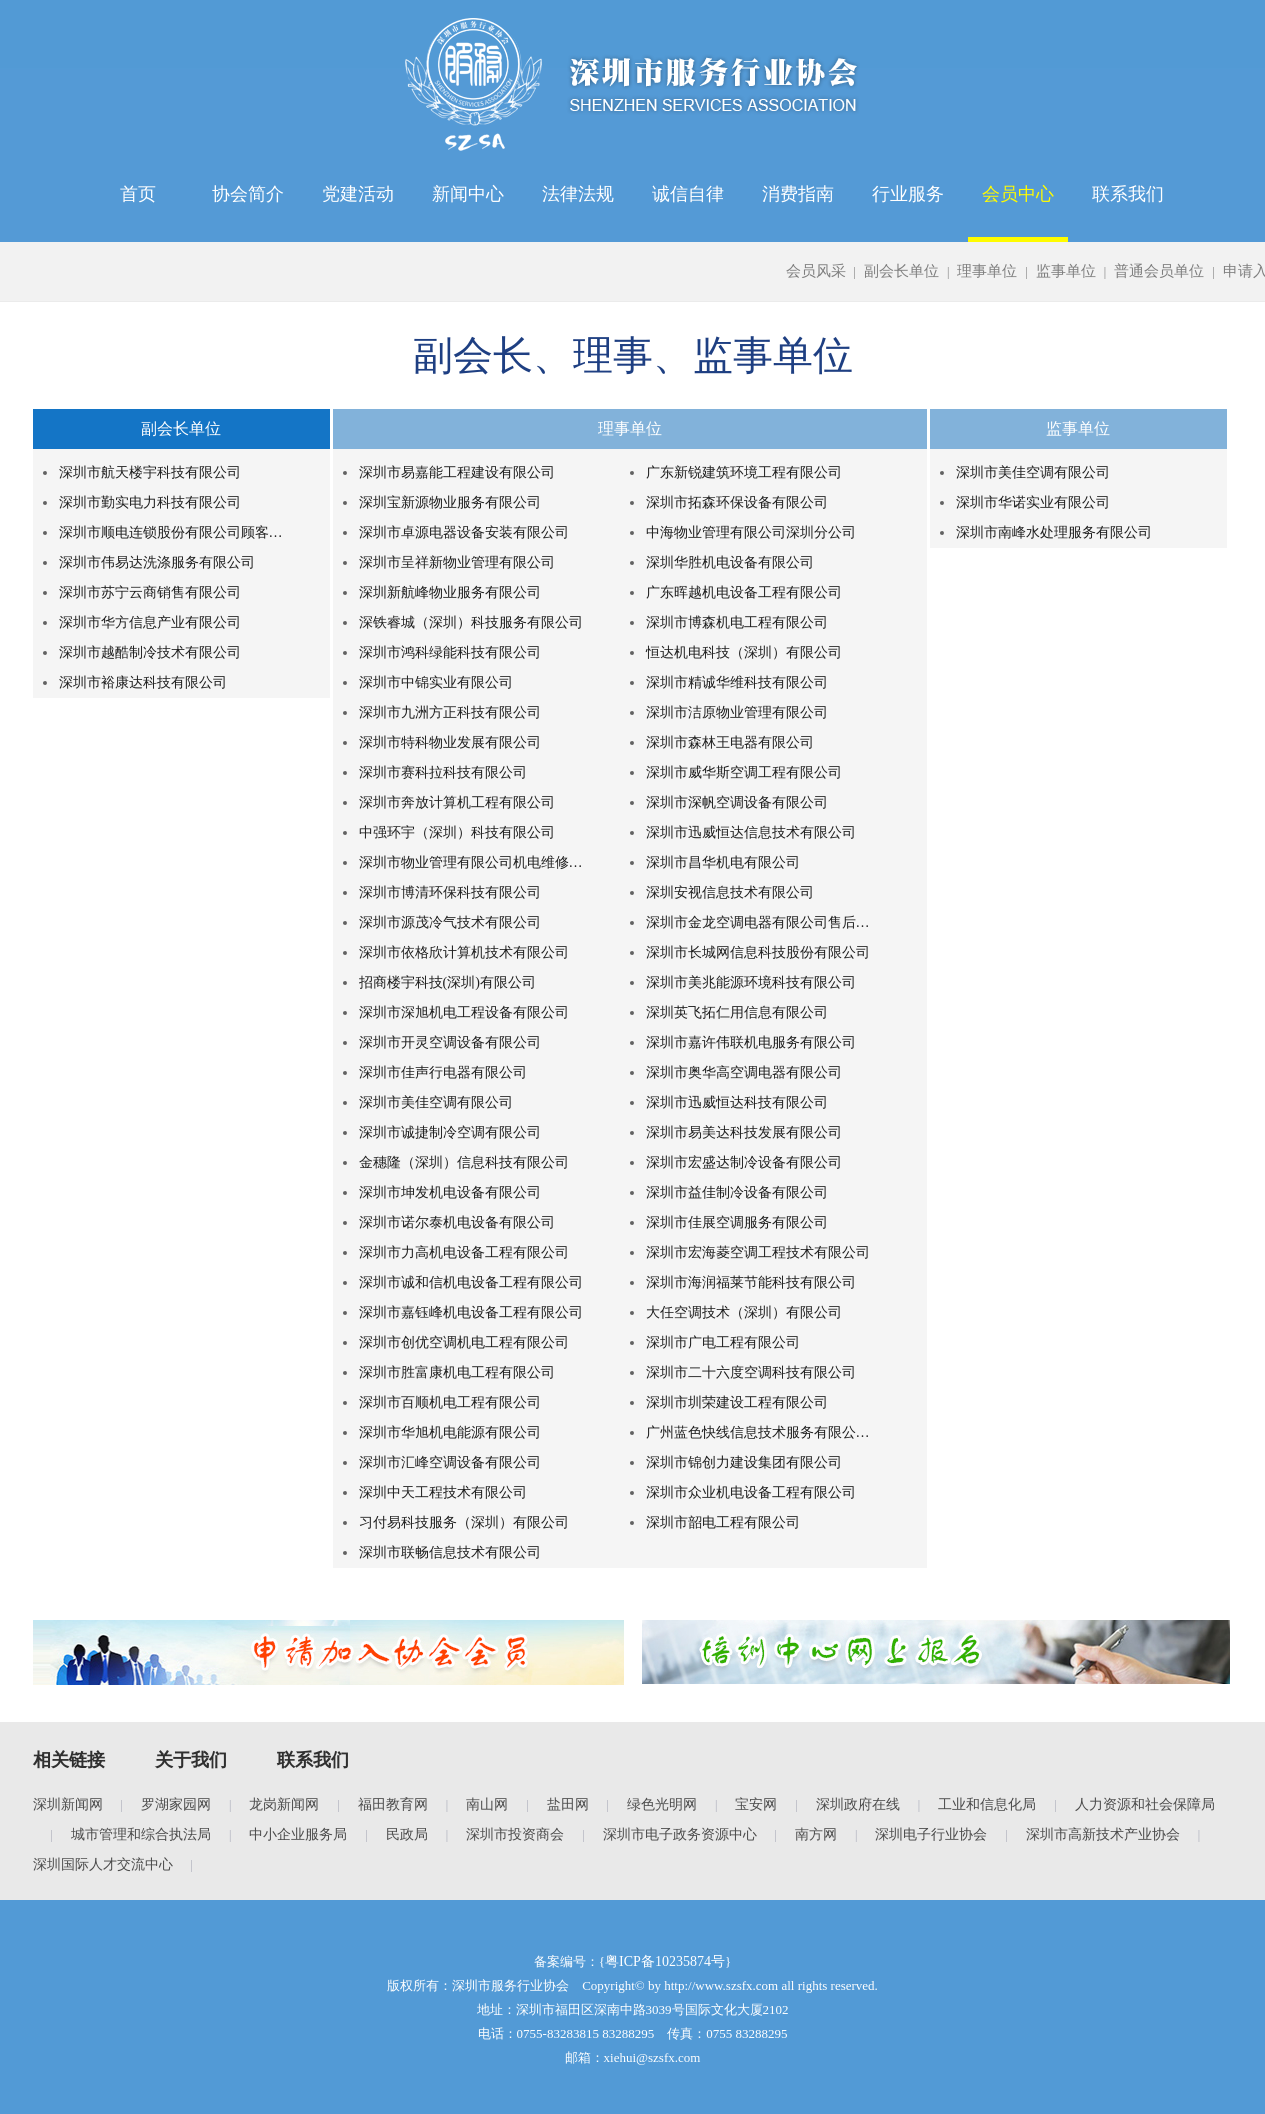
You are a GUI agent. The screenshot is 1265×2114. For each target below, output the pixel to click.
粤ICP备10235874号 (665, 1961)
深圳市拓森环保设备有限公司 (737, 502)
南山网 (487, 1804)
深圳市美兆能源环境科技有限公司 (751, 982)
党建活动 (358, 194)
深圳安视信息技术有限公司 (730, 892)
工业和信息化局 (987, 1804)
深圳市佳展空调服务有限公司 (737, 1222)
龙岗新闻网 (284, 1804)
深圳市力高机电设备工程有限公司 (464, 1252)
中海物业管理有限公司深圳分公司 (751, 532)
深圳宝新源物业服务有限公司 (450, 502)
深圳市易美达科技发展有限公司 (744, 1132)
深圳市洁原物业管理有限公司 (737, 712)
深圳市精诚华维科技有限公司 (737, 682)
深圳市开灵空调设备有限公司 (450, 1042)
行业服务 (908, 194)
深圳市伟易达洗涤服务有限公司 (157, 562)
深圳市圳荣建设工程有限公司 (737, 1402)
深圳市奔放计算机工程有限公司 (457, 802)
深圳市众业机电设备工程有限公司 (751, 1492)
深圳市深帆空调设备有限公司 (737, 802)
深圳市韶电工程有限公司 (723, 1522)
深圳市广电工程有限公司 (723, 1342)
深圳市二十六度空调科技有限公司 (751, 1372)
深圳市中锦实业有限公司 (436, 682)
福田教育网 (393, 1804)
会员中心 (1018, 194)
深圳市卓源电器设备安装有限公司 (464, 532)
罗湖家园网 (176, 1804)
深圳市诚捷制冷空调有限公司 (450, 1132)
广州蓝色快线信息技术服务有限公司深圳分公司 (761, 1432)
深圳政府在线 (858, 1804)
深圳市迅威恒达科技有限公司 (737, 1102)
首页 (138, 194)
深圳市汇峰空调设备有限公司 (450, 1462)
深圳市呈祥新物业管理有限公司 (457, 562)
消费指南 (798, 194)
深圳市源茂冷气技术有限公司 (450, 922)
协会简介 (248, 194)
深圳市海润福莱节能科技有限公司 (751, 1282)
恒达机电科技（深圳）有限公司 (744, 652)
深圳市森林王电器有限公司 (730, 742)
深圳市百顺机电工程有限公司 (450, 1402)
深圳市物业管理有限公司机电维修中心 (474, 862)
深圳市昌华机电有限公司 (723, 862)
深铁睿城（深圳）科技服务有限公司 (471, 622)
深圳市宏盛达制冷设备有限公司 (744, 1162)
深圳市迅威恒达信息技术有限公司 (751, 832)
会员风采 (816, 271)
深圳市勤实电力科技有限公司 (150, 502)
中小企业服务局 (298, 1834)
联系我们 (1128, 194)
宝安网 (756, 1804)
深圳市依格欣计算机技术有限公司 (464, 952)
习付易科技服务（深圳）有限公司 (464, 1522)
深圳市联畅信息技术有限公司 (450, 1552)
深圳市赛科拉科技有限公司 (443, 772)
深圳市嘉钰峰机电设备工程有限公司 (471, 1312)
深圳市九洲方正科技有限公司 (450, 712)
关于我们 (191, 1760)
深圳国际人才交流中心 (103, 1864)
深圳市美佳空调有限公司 (436, 1102)
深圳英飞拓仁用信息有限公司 (737, 1012)
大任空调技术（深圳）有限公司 (744, 1312)
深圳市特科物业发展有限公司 (450, 742)
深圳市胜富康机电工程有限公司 (457, 1372)
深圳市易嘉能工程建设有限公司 (457, 472)
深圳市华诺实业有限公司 (1033, 502)
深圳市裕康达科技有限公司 (143, 682)
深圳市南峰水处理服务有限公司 (1054, 532)
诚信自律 (688, 194)
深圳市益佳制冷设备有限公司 (737, 1192)
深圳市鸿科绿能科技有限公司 (450, 652)
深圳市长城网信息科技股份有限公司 (758, 952)
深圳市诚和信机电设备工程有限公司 (471, 1282)
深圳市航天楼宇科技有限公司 (150, 472)
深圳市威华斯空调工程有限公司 (744, 772)
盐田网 (568, 1804)
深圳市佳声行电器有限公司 (443, 1072)
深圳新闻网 (68, 1804)
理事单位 (987, 271)
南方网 (816, 1834)
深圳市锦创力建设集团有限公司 (744, 1462)
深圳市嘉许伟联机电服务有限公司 (751, 1042)
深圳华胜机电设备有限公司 (730, 562)
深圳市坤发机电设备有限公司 (450, 1192)
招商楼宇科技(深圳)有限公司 (447, 982)
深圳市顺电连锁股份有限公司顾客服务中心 (174, 532)
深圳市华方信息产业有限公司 (150, 622)
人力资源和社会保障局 (1145, 1804)
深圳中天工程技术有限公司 (443, 1492)
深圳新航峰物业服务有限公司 (450, 592)
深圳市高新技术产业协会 (1103, 1834)
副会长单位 (901, 271)
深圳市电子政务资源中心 (680, 1834)
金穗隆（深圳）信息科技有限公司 (464, 1162)
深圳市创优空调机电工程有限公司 (464, 1342)
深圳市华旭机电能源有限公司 (450, 1432)
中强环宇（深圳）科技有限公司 (457, 832)
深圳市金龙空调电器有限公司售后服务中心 (761, 922)
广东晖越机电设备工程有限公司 (744, 592)
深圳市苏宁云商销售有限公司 (150, 592)
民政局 (407, 1834)
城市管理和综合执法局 (141, 1834)
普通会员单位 (1159, 271)
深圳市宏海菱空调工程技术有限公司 (758, 1252)
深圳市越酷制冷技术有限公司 (150, 652)
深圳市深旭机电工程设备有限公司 (464, 1012)
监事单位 (1066, 271)
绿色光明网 (662, 1804)
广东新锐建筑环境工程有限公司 (744, 472)
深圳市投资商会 (515, 1834)
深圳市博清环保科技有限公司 (450, 892)
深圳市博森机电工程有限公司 (737, 622)
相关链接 (69, 1760)
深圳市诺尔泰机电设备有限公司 (457, 1222)
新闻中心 (468, 194)
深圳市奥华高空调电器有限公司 (744, 1072)
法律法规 (578, 194)
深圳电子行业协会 (931, 1834)
